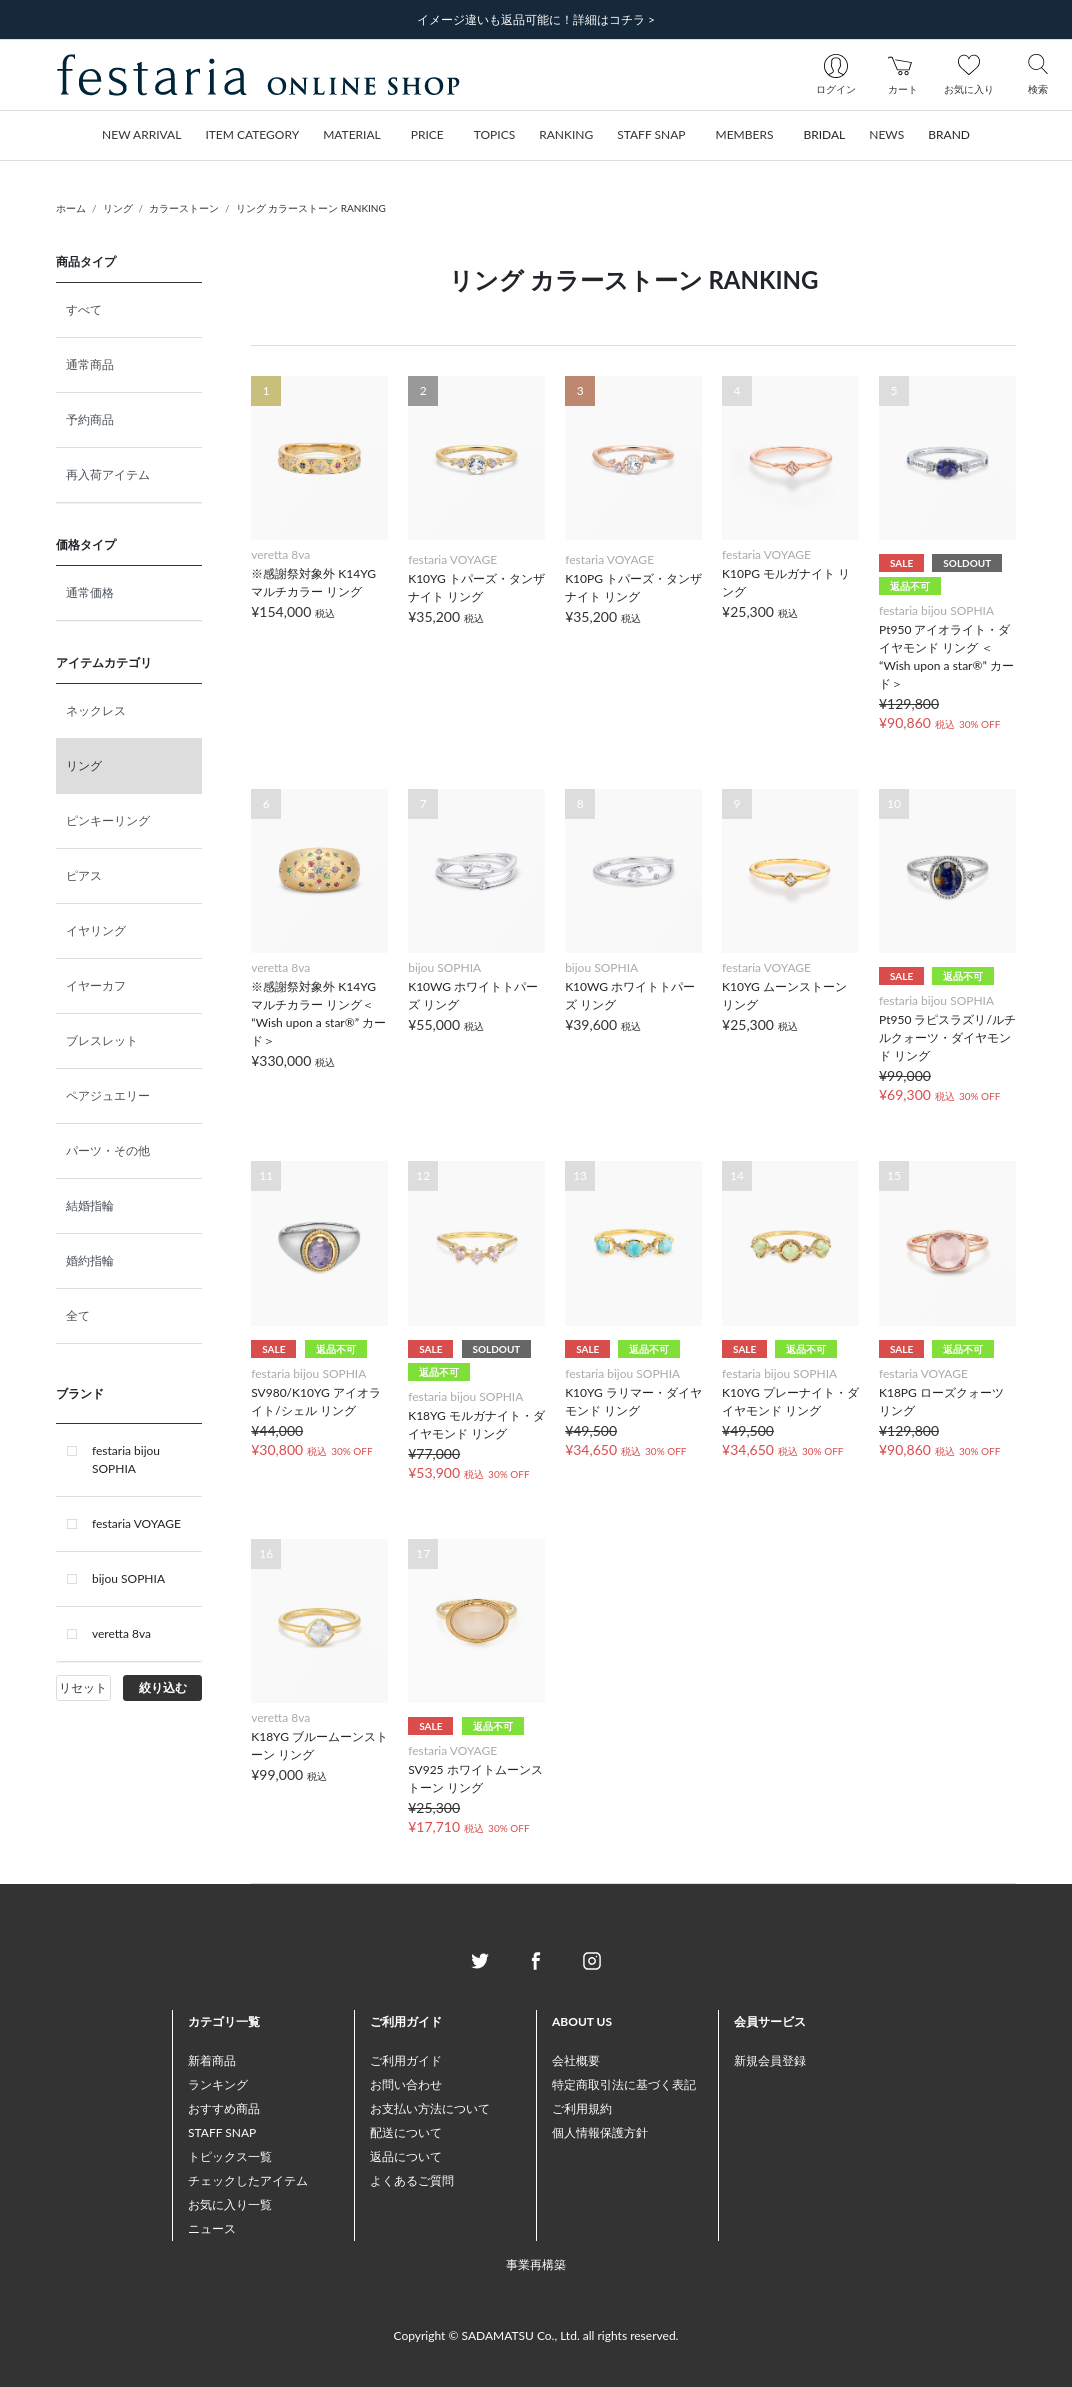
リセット (83, 1687)
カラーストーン (184, 208)
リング (118, 208)
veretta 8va (121, 1633)
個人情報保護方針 (600, 2132)
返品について (406, 2156)
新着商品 (212, 2060)
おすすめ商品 (224, 2108)
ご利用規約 (582, 2108)
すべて (84, 309)
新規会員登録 (770, 2060)
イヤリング (96, 930)
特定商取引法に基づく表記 (624, 2084)
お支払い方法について (430, 2108)
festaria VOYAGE (136, 1523)
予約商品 (90, 419)
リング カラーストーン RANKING (311, 208)
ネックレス (96, 710)
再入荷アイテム (108, 474)
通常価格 (90, 592)
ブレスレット (102, 1040)
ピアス (84, 875)
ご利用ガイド (406, 2060)
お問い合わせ (406, 2084)
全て (78, 1315)
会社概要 (576, 2060)
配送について (406, 2132)
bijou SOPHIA (128, 1578)
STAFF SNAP (222, 2132)
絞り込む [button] (163, 1687)
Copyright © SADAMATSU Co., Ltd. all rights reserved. (536, 2335)
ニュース (212, 2228)
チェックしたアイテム (248, 2180)
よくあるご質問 (412, 2180)
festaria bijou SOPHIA (126, 1459)
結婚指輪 (90, 1205)
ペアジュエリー (108, 1095)
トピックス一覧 (230, 2156)
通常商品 (90, 364)
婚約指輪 (90, 1260)
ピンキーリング (108, 820)
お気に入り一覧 (230, 2204)
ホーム (71, 208)
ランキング (218, 2084)
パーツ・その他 (108, 1150)
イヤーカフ (96, 985)
